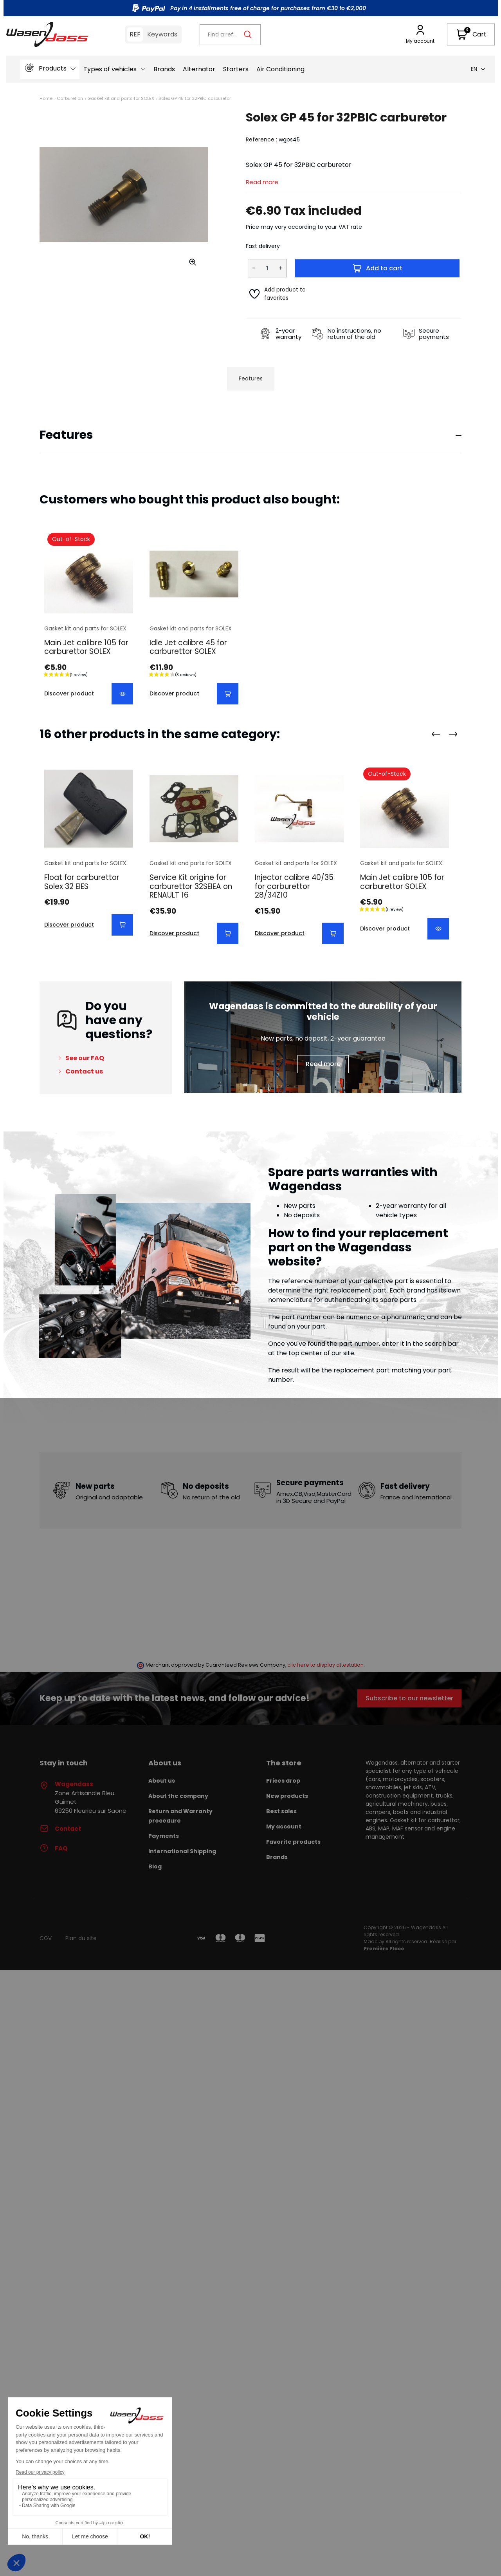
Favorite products (293, 1842)
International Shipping (182, 1851)
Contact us (84, 1071)
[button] (471, 34)
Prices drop (283, 1781)
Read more (262, 182)
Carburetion (70, 98)
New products (287, 1796)
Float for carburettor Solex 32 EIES (81, 882)
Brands (277, 1857)
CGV (46, 1938)
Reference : (261, 139)
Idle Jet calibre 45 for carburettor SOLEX (188, 647)
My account (283, 1826)
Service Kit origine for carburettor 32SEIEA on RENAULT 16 (191, 886)
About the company (178, 1796)
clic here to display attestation (325, 1665)
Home (46, 98)
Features (251, 378)
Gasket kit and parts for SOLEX (120, 98)
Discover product (69, 693)
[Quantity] (267, 268)
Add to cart (376, 268)
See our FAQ (84, 1058)
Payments (163, 1836)
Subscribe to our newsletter (409, 1698)
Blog (155, 1866)
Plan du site (81, 1938)
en (478, 69)
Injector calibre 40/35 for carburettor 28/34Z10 (294, 886)
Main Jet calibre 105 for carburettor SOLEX (86, 647)
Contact (60, 1829)
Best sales (281, 1811)
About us (161, 1781)
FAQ (53, 1848)
